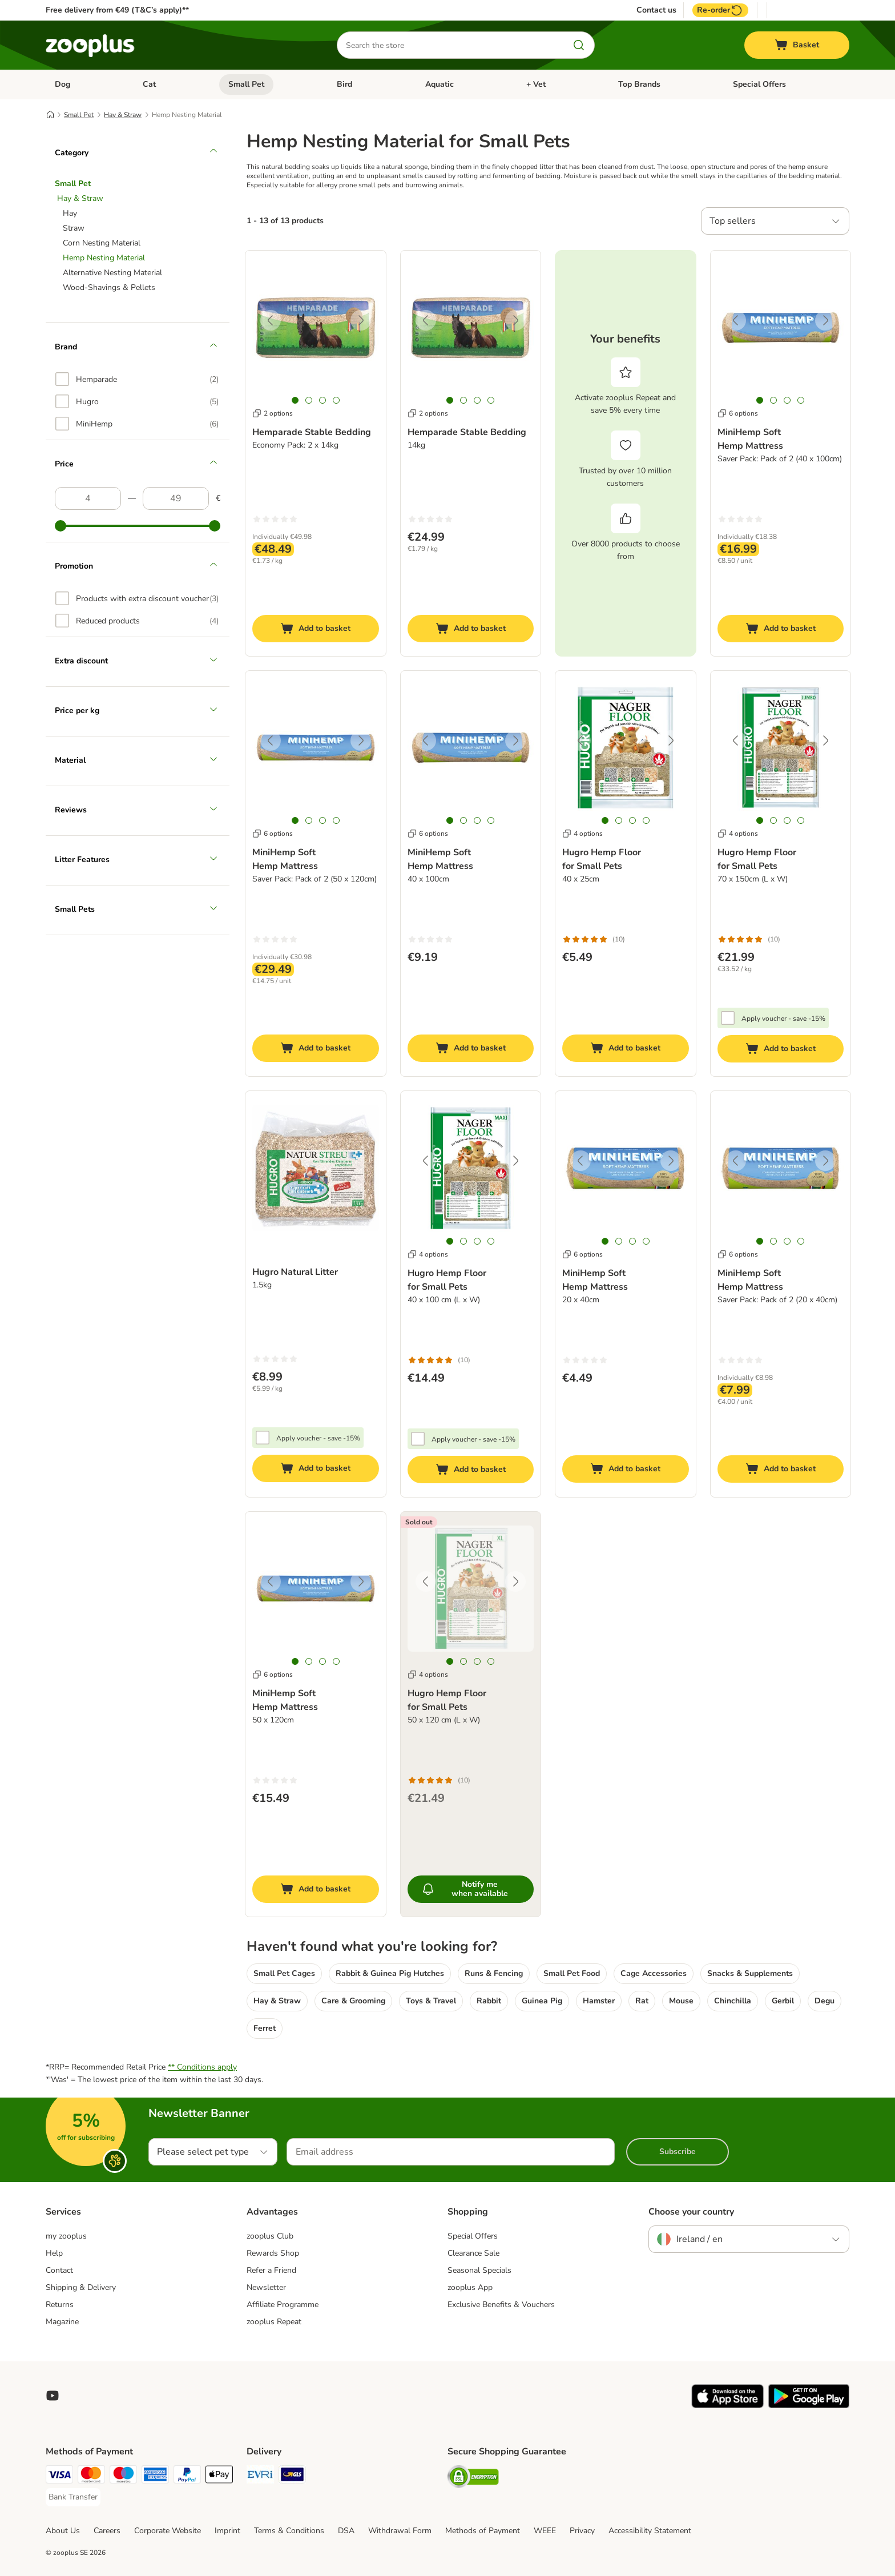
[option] (137, 379)
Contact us (656, 10)
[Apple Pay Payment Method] (219, 2476)
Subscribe (677, 2151)
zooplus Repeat (274, 2321)
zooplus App (470, 2287)
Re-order (720, 10)
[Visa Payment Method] (59, 2476)
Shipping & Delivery (81, 2287)
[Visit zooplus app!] (727, 2405)
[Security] (473, 2478)
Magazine (62, 2321)
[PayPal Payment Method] (187, 2476)
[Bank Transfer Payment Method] (73, 2497)
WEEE (545, 2530)
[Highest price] (176, 498)
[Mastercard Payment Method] (91, 2476)
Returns (60, 2304)
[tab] (295, 400)
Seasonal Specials (479, 2270)
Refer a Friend (271, 2270)
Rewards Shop (273, 2253)
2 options (272, 413)
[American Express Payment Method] (155, 2476)
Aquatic (439, 84)
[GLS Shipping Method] (292, 2476)
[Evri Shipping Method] (260, 2476)
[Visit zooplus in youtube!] (52, 2395)
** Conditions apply (202, 2067)
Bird (344, 84)
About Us (63, 2530)
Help (54, 2253)
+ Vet (536, 84)
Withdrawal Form (400, 2530)
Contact (59, 2270)
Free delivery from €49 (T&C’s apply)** (117, 10)
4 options (582, 833)
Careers (107, 2530)
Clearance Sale (473, 2253)
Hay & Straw (123, 114)
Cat (149, 84)
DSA (346, 2530)
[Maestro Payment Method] (123, 2476)
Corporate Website (167, 2530)
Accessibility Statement (649, 2530)
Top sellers (732, 221)
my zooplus (66, 2236)
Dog (62, 84)
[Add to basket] (315, 628)
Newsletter (266, 2287)
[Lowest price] (88, 498)
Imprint (227, 2530)
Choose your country (691, 2211)
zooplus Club (270, 2236)
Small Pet (246, 84)
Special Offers (759, 84)
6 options (737, 413)
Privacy (582, 2530)
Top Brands (639, 84)
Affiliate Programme (283, 2304)
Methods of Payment (482, 2530)
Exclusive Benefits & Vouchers (501, 2304)
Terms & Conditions (289, 2530)
